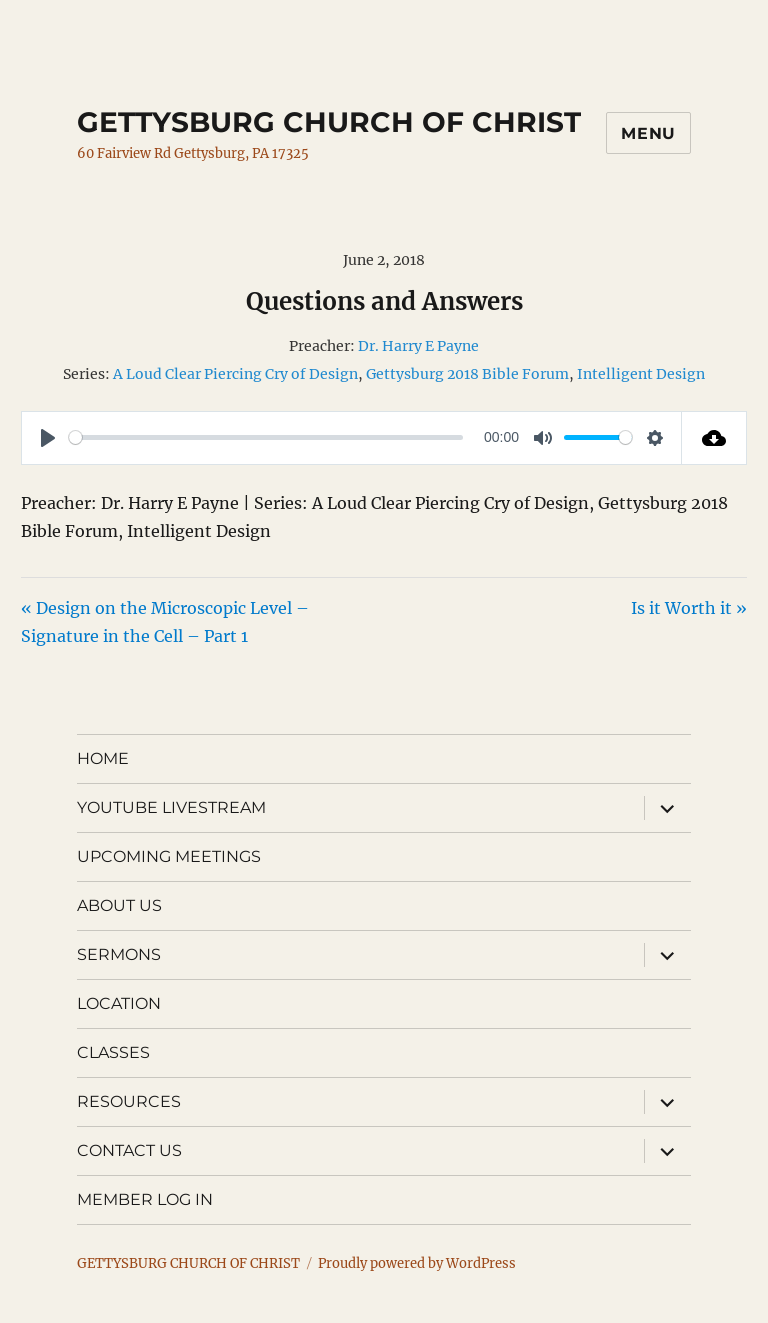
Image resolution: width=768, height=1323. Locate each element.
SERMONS (119, 954)
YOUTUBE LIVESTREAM (171, 807)
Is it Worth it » (689, 608)
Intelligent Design (641, 374)
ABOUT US (119, 905)
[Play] (48, 438)
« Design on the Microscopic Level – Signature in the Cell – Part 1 (165, 622)
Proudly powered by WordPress (417, 1263)
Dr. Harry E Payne (418, 346)
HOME (103, 758)
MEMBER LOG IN (145, 1199)
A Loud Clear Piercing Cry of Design (235, 374)
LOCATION (119, 1003)
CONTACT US (129, 1150)
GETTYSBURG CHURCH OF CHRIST (329, 122)
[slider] (266, 437)
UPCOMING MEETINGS (169, 856)
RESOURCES (129, 1101)
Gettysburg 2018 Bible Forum (467, 374)
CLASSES (113, 1052)
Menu (648, 133)
